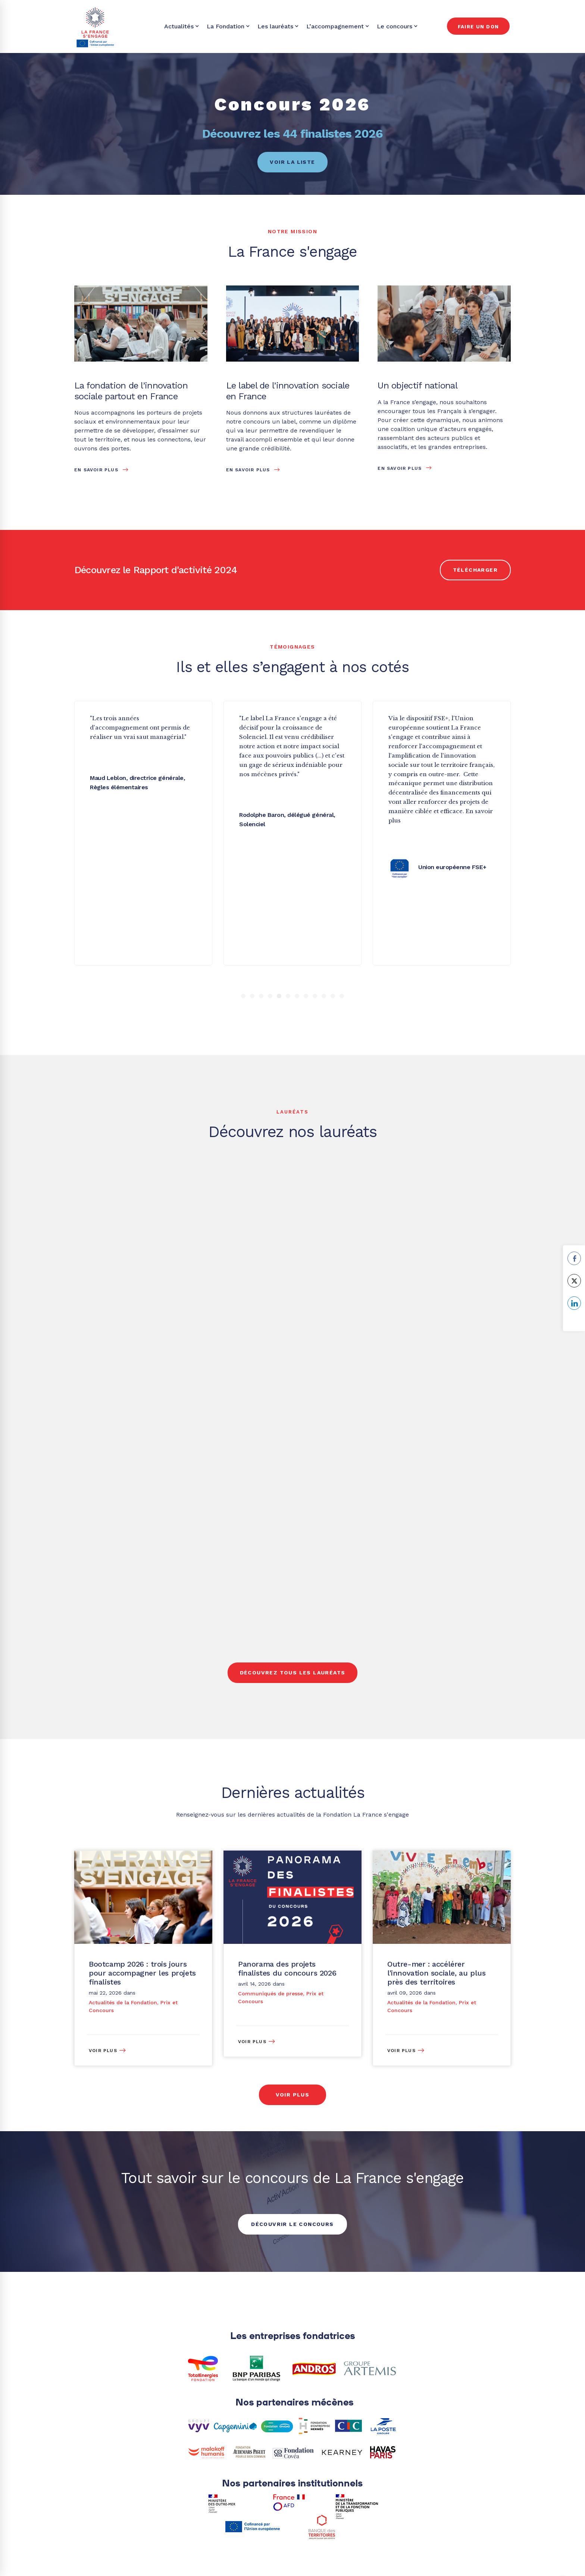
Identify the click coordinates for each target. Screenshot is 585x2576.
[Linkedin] (437, 2345)
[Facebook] (379, 2345)
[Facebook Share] (574, 1258)
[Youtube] (481, 2522)
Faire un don (478, 26)
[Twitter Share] (574, 1280)
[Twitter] (327, 2345)
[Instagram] (490, 2345)
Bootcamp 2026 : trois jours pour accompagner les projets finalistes (142, 1760)
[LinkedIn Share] (574, 1303)
